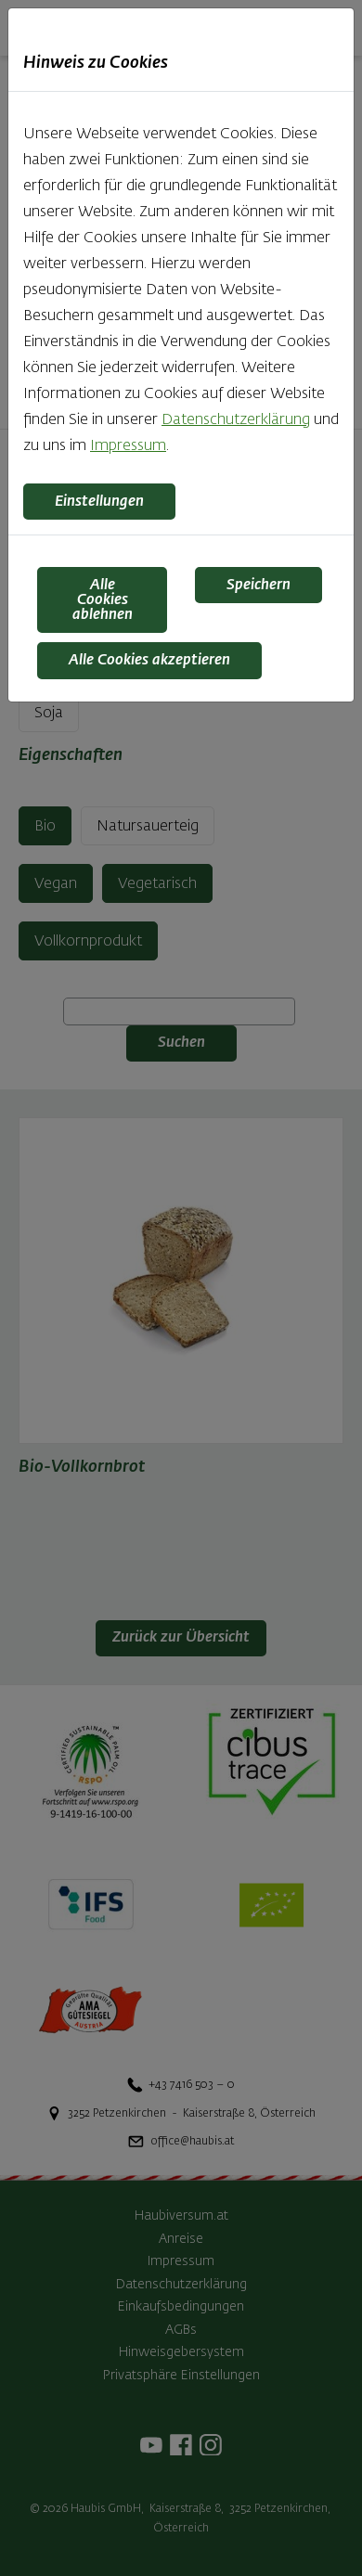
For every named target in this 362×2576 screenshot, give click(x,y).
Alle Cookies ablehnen (102, 600)
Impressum (128, 446)
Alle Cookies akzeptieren (149, 660)
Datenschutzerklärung (236, 420)
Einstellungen (99, 502)
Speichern (258, 585)
